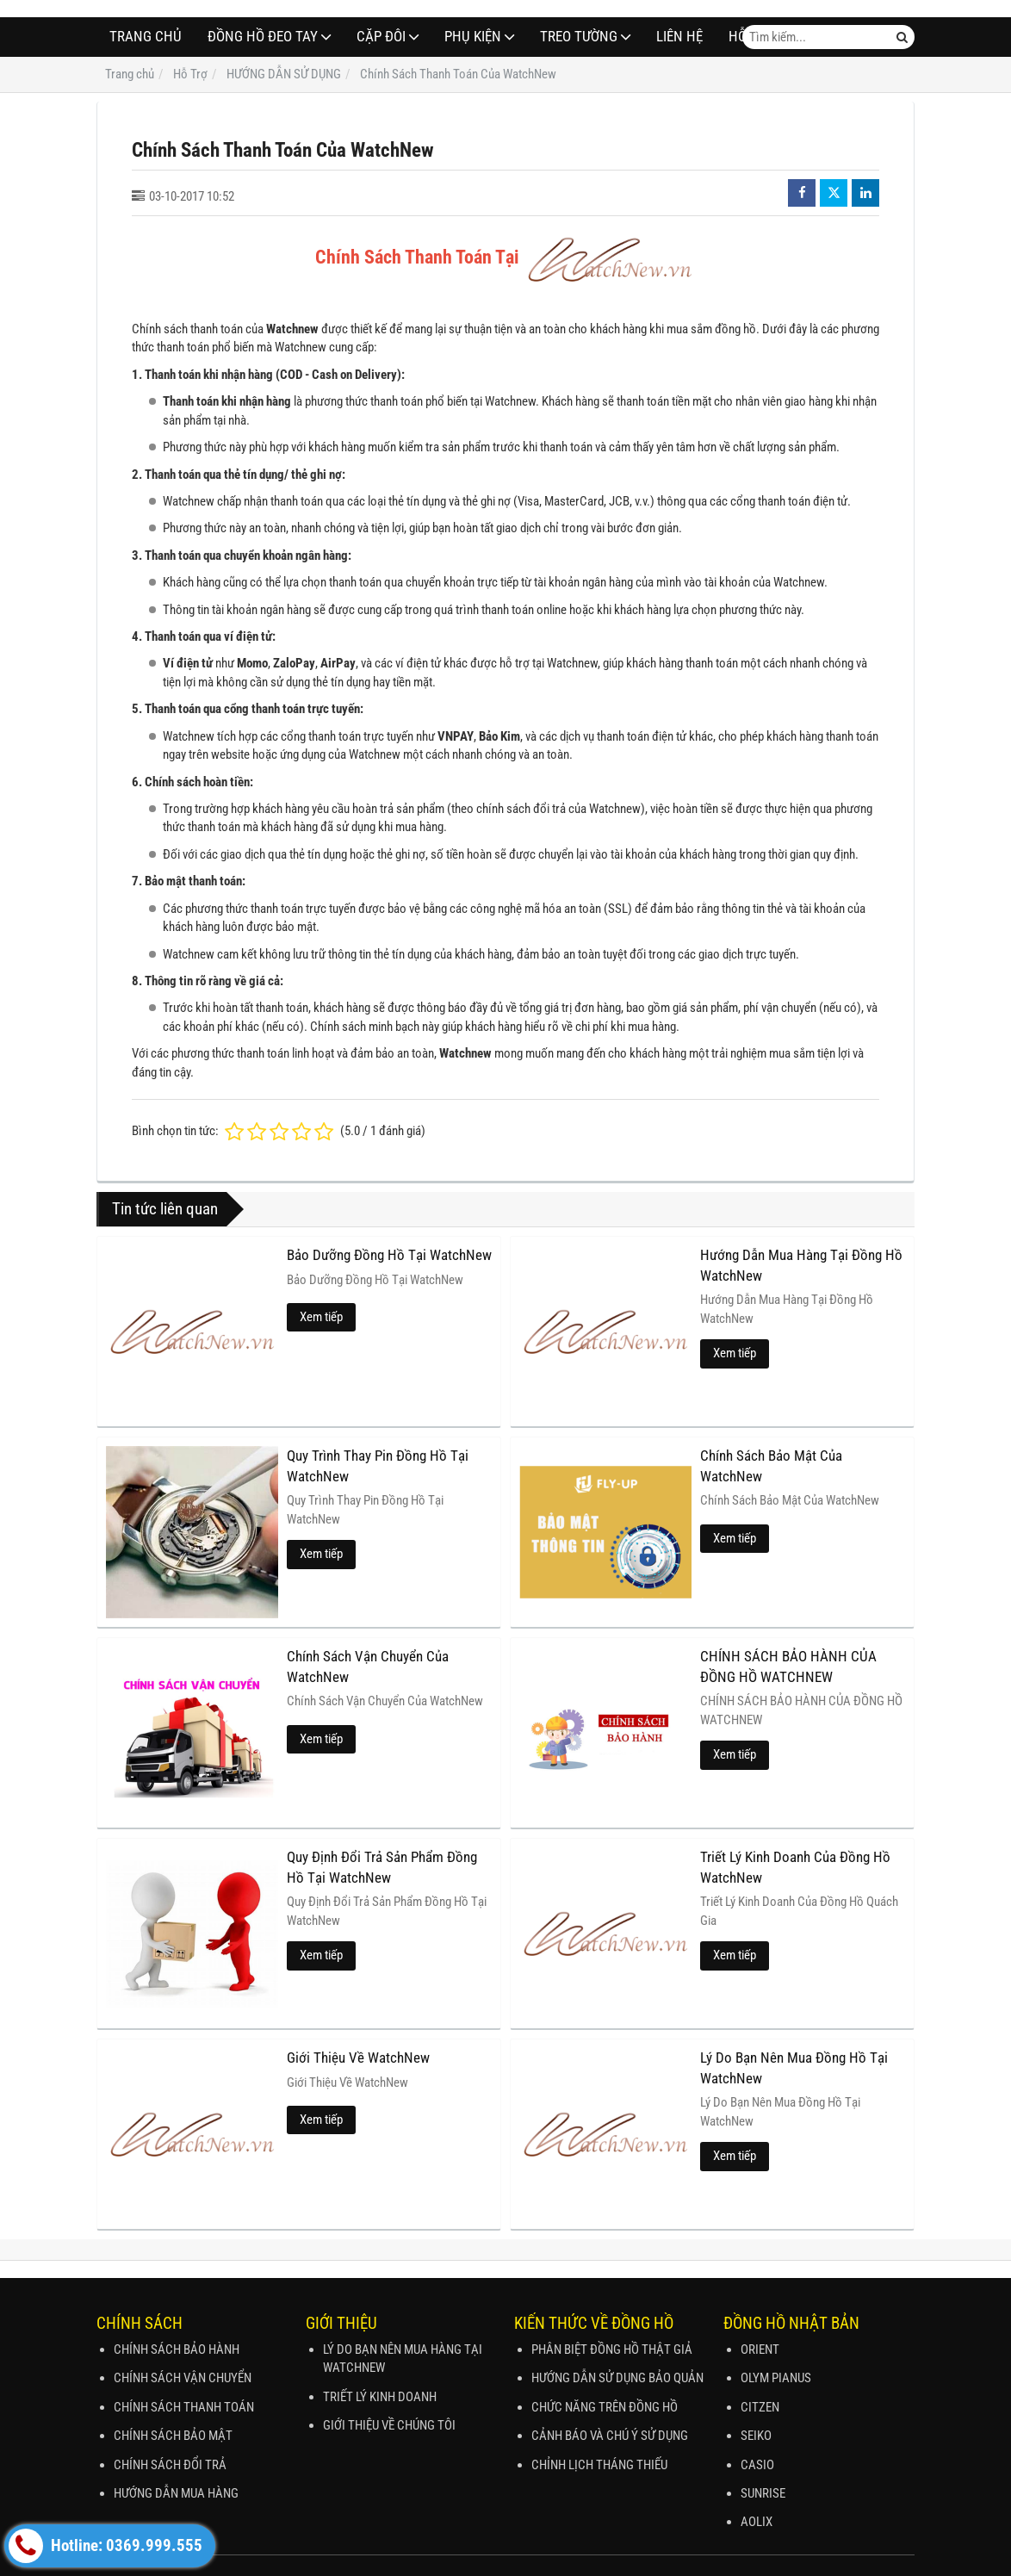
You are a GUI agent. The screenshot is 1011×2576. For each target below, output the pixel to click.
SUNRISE (763, 2493)
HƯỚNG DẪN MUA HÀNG (176, 2493)
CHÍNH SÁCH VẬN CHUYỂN (182, 2378)
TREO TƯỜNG (578, 36)
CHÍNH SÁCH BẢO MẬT (173, 2435)
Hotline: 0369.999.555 (105, 2546)
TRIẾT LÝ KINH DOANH (380, 2397)
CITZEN (760, 2407)
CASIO (757, 2465)
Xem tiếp (321, 1317)
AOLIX (756, 2521)
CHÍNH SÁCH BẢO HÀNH (176, 2349)
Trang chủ (145, 36)
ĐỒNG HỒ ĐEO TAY (263, 36)
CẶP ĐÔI (381, 36)
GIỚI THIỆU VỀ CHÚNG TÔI (389, 2425)
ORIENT (760, 2349)
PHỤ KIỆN (472, 36)
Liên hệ (679, 36)
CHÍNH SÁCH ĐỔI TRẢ (170, 2465)
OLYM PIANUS (776, 2378)
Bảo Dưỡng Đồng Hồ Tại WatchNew (389, 1255)
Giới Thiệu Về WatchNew (358, 2058)
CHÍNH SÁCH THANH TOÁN (184, 2407)
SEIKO (756, 2435)
